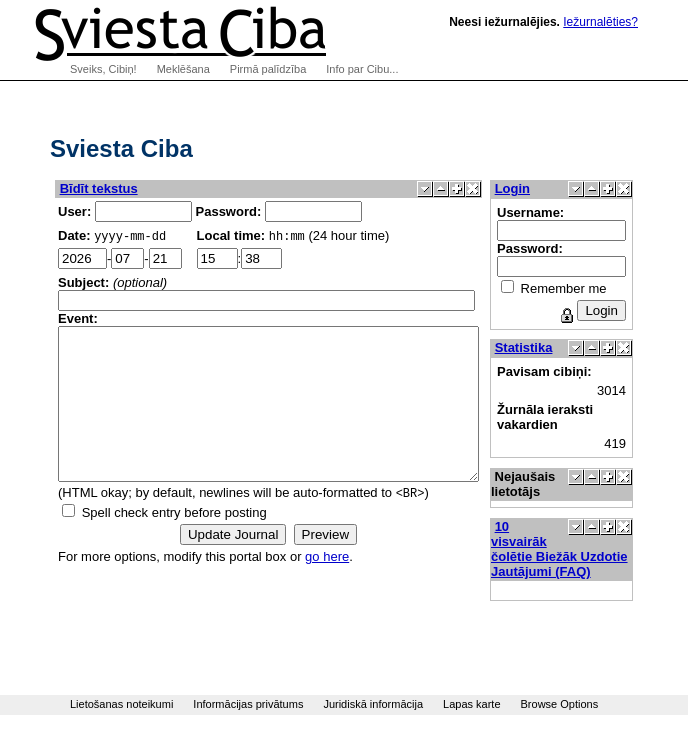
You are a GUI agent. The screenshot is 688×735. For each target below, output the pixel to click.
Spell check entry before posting (174, 544)
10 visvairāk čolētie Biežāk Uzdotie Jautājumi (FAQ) (609, 549)
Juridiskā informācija (373, 704)
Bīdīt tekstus (99, 188)
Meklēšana (183, 69)
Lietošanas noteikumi (121, 704)
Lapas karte (471, 704)
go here (327, 588)
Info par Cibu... (362, 69)
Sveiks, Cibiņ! (103, 69)
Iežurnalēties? (600, 22)
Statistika (574, 347)
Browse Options (560, 704)
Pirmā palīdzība (268, 69)
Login (562, 188)
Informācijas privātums (248, 704)
